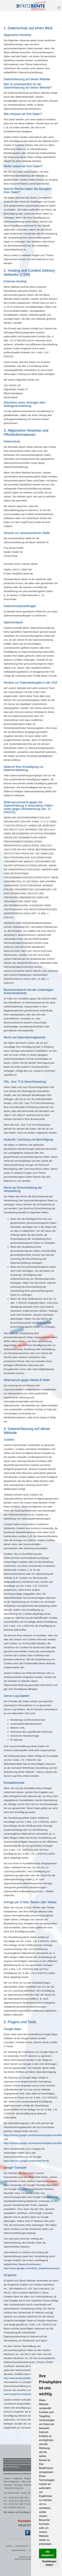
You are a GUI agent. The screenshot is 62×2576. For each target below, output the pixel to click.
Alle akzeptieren (48, 2553)
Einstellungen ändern (49, 2563)
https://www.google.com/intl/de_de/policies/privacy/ (32, 2268)
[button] (59, 7)
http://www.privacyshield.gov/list (21, 2378)
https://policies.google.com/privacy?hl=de (26, 2160)
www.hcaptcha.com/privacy (19, 2394)
